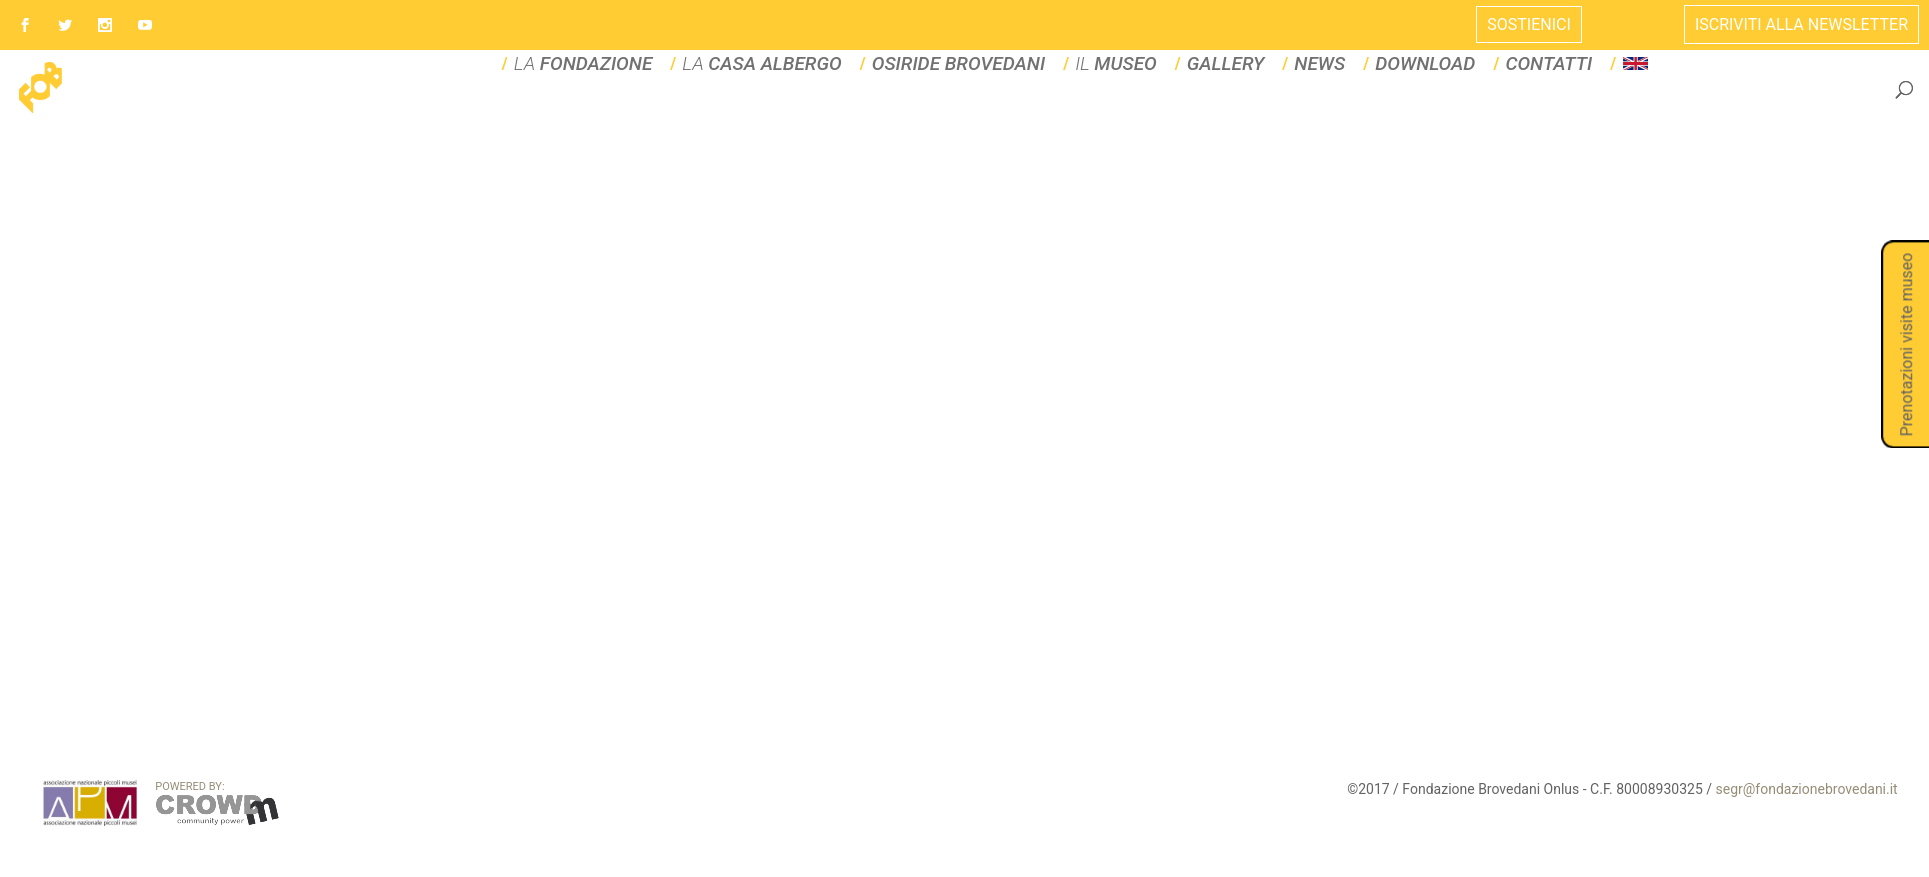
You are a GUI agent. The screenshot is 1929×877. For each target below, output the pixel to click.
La (761, 112)
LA (583, 112)
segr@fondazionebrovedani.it (1807, 836)
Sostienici (1529, 24)
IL (1116, 112)
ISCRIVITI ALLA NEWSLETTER (1801, 24)
